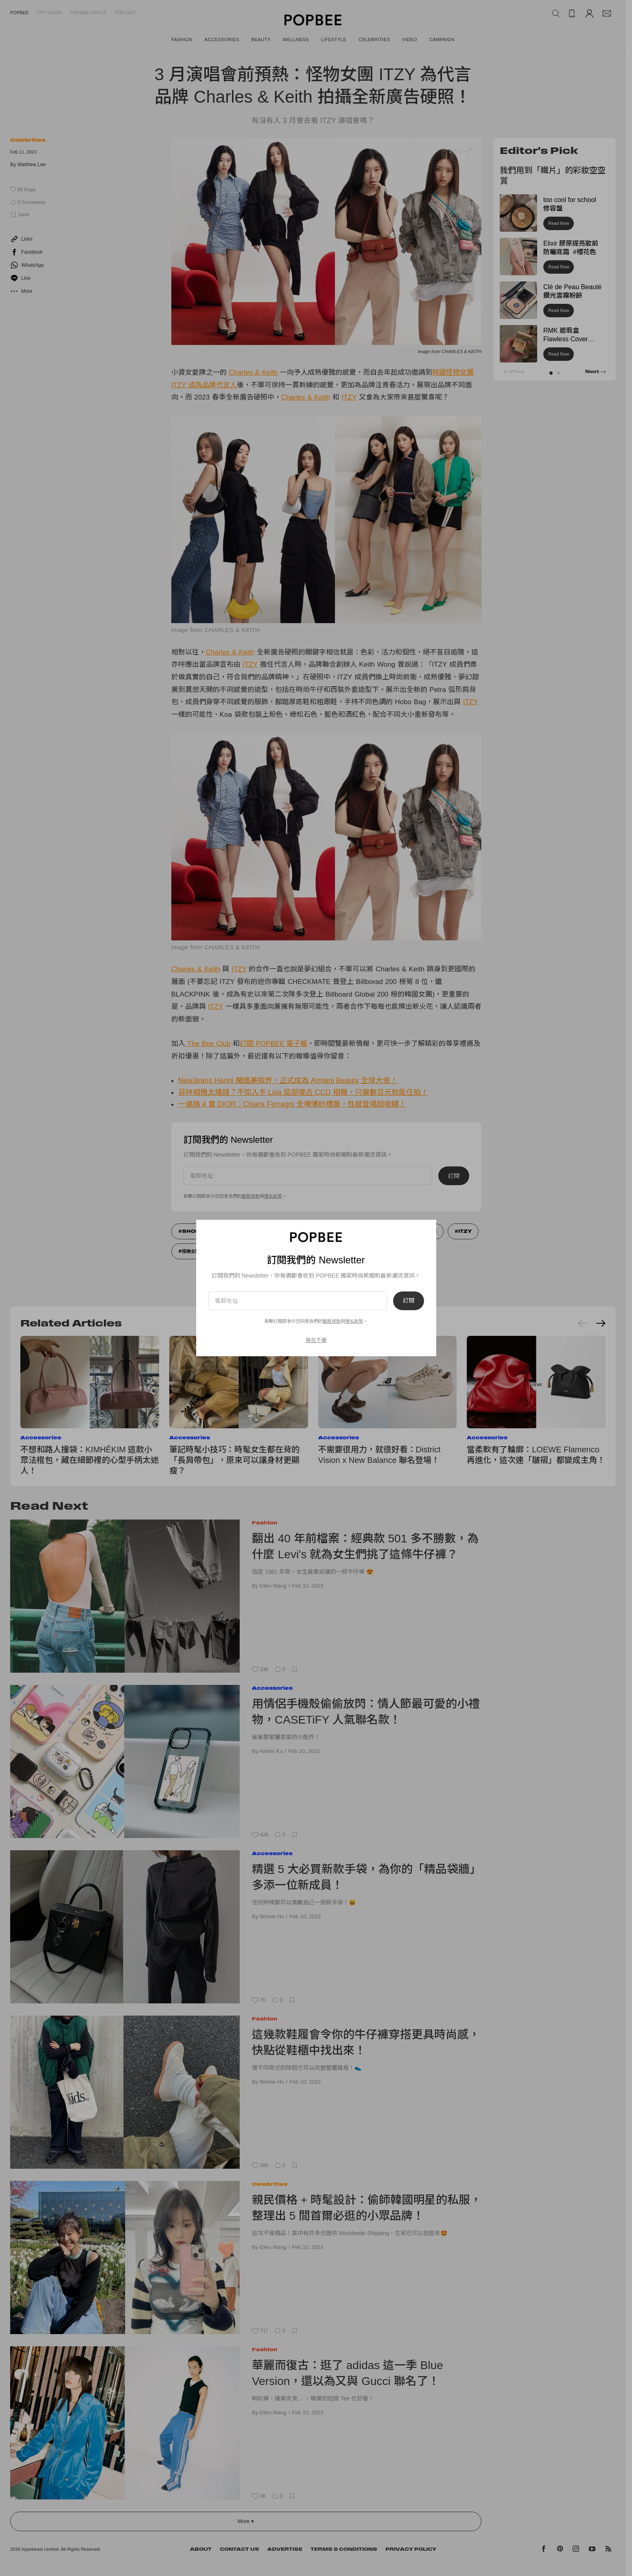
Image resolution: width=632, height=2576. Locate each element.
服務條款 (332, 1321)
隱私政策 (354, 1321)
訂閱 (408, 1301)
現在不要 (316, 1340)
